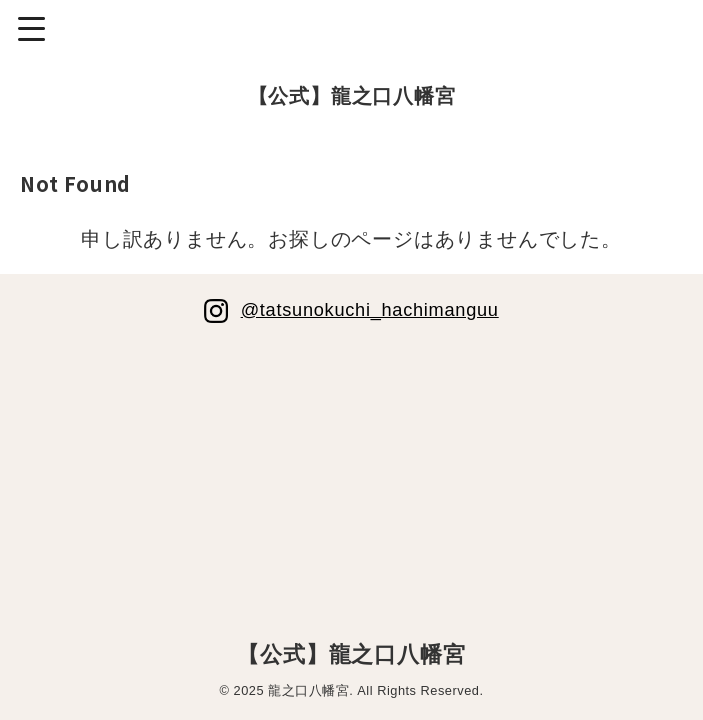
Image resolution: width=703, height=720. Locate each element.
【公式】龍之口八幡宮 (352, 96)
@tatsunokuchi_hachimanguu (370, 309)
